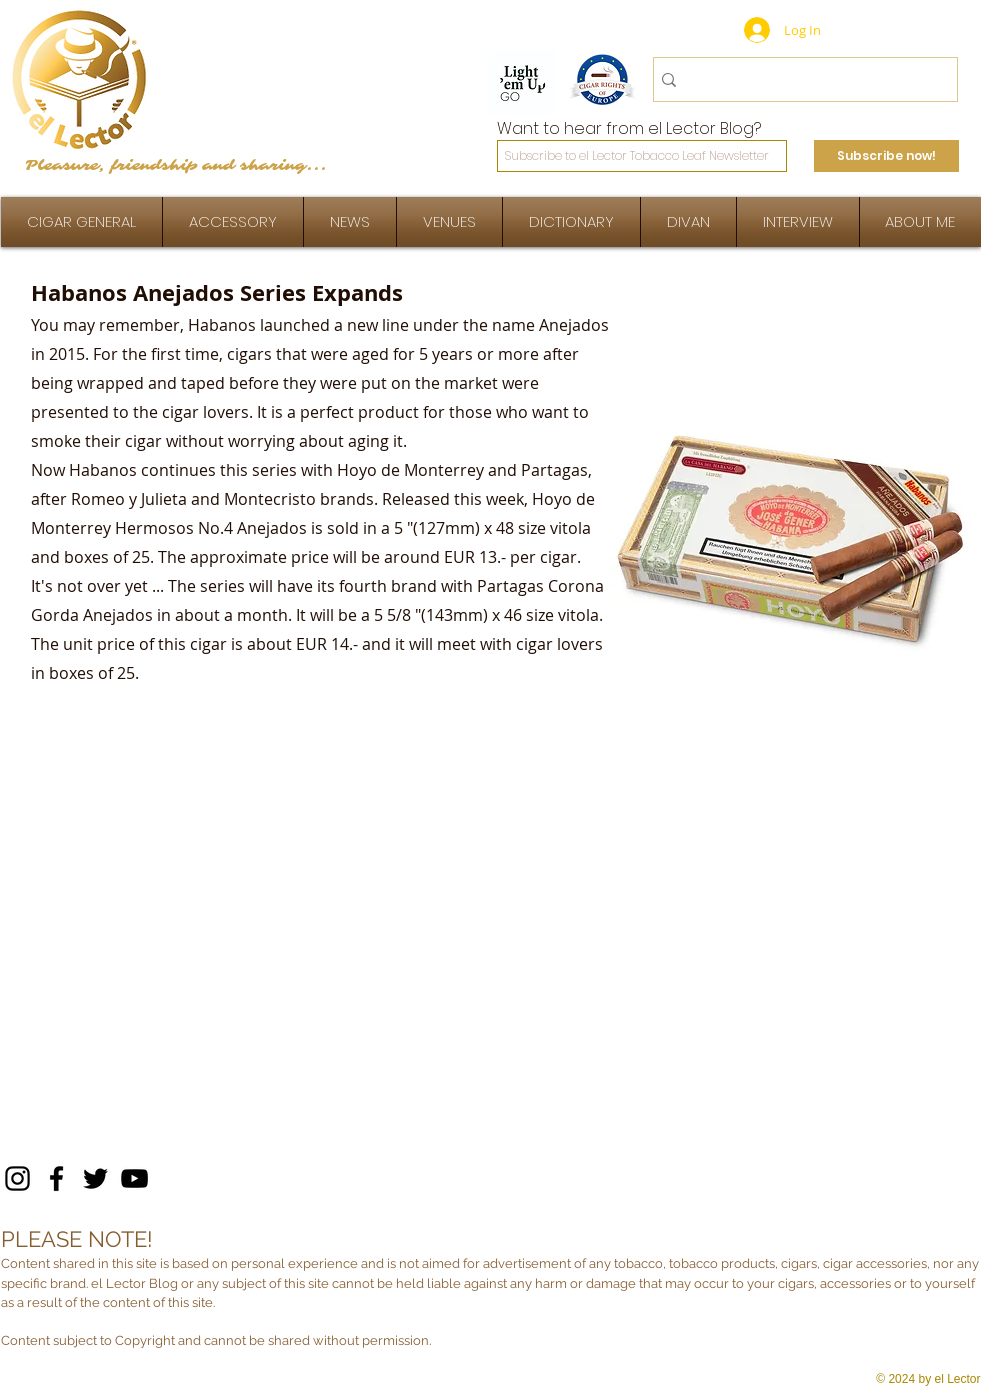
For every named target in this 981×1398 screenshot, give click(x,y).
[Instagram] (17, 1178)
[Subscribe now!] (886, 156)
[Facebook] (56, 1178)
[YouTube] (134, 1178)
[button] (798, 222)
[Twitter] (95, 1178)
